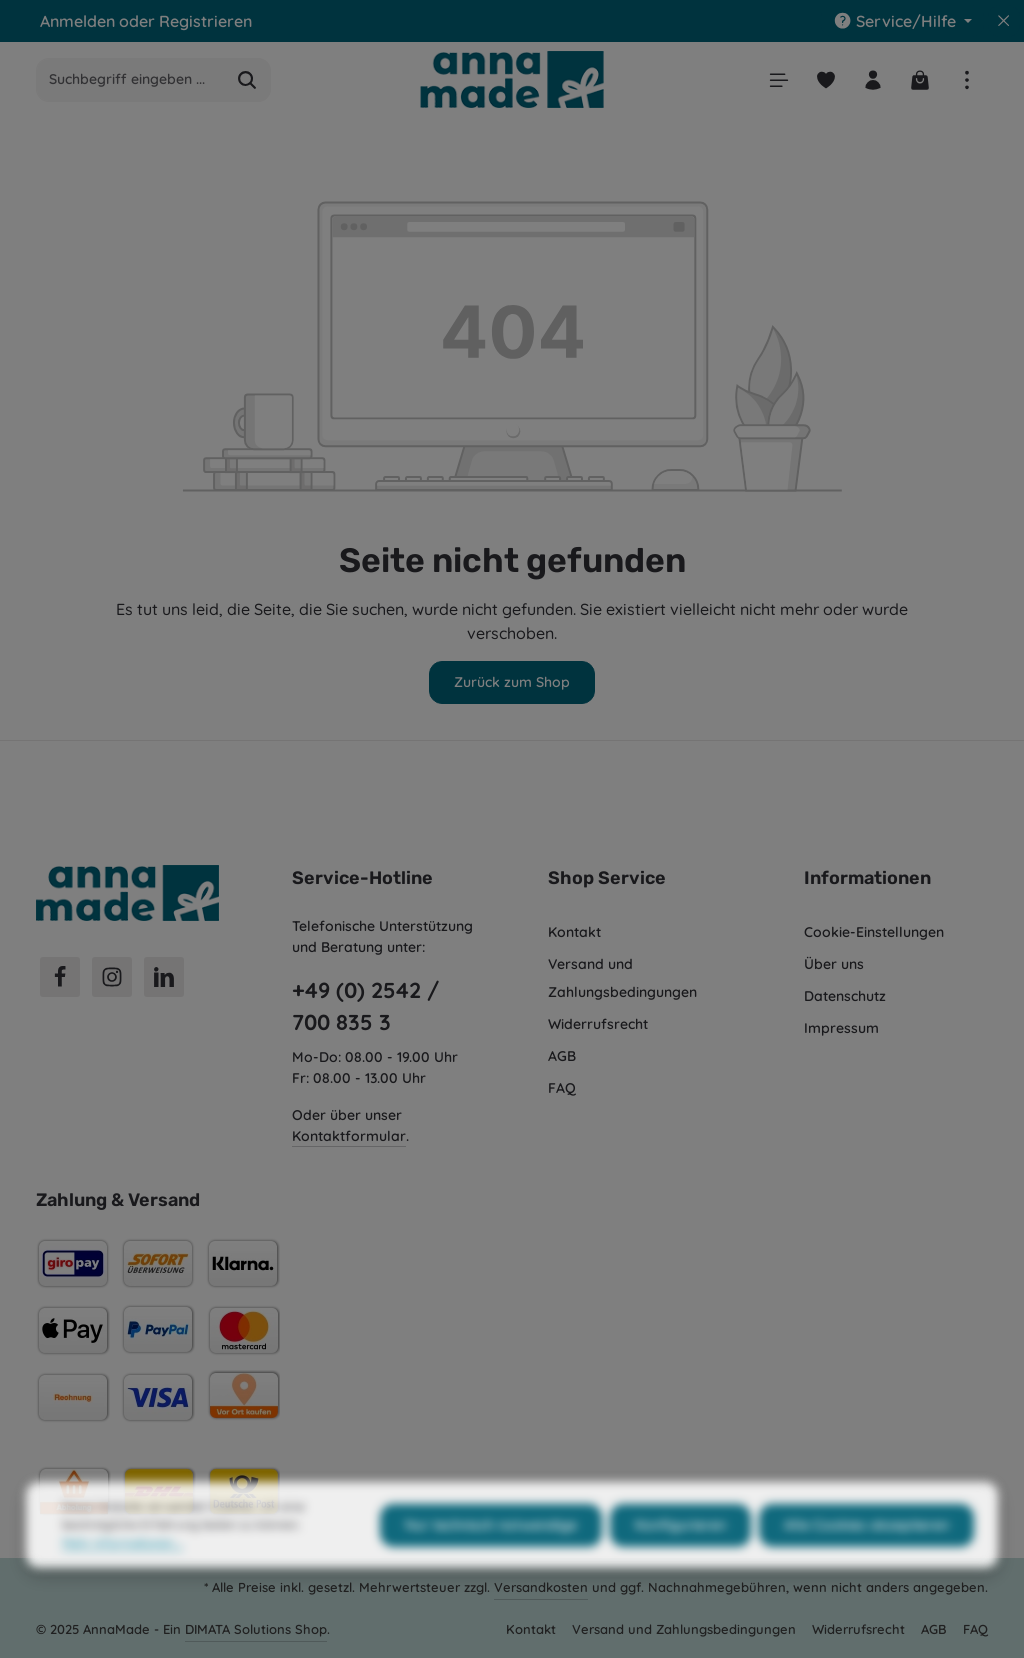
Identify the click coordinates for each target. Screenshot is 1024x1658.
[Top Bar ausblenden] (1004, 21)
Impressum (841, 1028)
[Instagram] (112, 977)
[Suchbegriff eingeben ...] (130, 80)
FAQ (562, 1088)
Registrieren (205, 21)
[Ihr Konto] (872, 79)
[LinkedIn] (164, 977)
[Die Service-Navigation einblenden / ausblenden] (902, 21)
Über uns (834, 964)
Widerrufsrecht (598, 1024)
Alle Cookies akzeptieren (866, 1560)
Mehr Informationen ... (122, 1577)
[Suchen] (247, 80)
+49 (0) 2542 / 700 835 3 (365, 1006)
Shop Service (607, 878)
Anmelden (77, 21)
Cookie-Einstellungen (874, 932)
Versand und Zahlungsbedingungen (622, 978)
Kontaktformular (349, 1136)
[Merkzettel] (825, 79)
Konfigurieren (680, 1560)
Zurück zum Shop (512, 682)
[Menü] (778, 79)
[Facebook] (60, 977)
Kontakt (574, 932)
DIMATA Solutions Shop (256, 1629)
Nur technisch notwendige (491, 1560)
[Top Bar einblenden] (966, 79)
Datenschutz (845, 996)
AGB (562, 1056)
